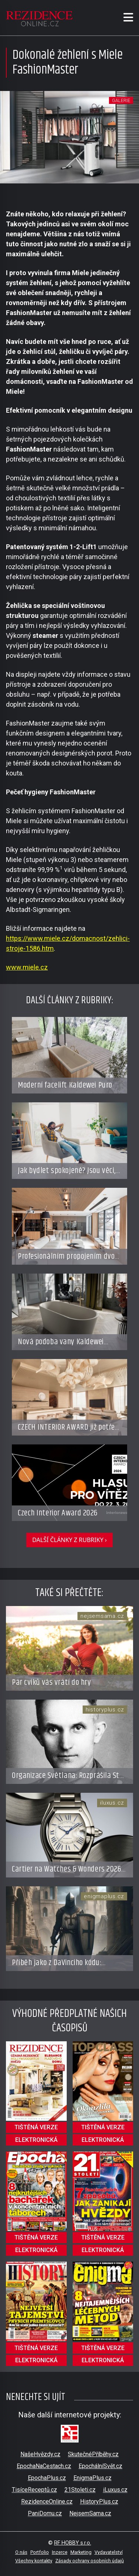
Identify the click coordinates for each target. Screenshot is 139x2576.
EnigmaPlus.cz (92, 2477)
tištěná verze (36, 2127)
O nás (21, 2552)
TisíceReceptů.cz (34, 2489)
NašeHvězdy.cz (40, 2454)
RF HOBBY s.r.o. (72, 2543)
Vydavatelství (109, 2552)
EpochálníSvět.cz (100, 2465)
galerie (121, 100)
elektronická (36, 2139)
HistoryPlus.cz (99, 2501)
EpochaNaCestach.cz (44, 2465)
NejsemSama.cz (90, 2513)
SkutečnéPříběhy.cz (93, 2454)
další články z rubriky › (69, 1540)
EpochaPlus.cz (47, 2477)
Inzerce (59, 2552)
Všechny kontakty (33, 2560)
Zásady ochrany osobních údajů (89, 2560)
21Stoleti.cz (80, 2489)
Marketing (81, 2552)
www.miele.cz (27, 967)
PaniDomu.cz (45, 2513)
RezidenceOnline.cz (47, 2501)
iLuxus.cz (115, 2489)
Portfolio (39, 2552)
